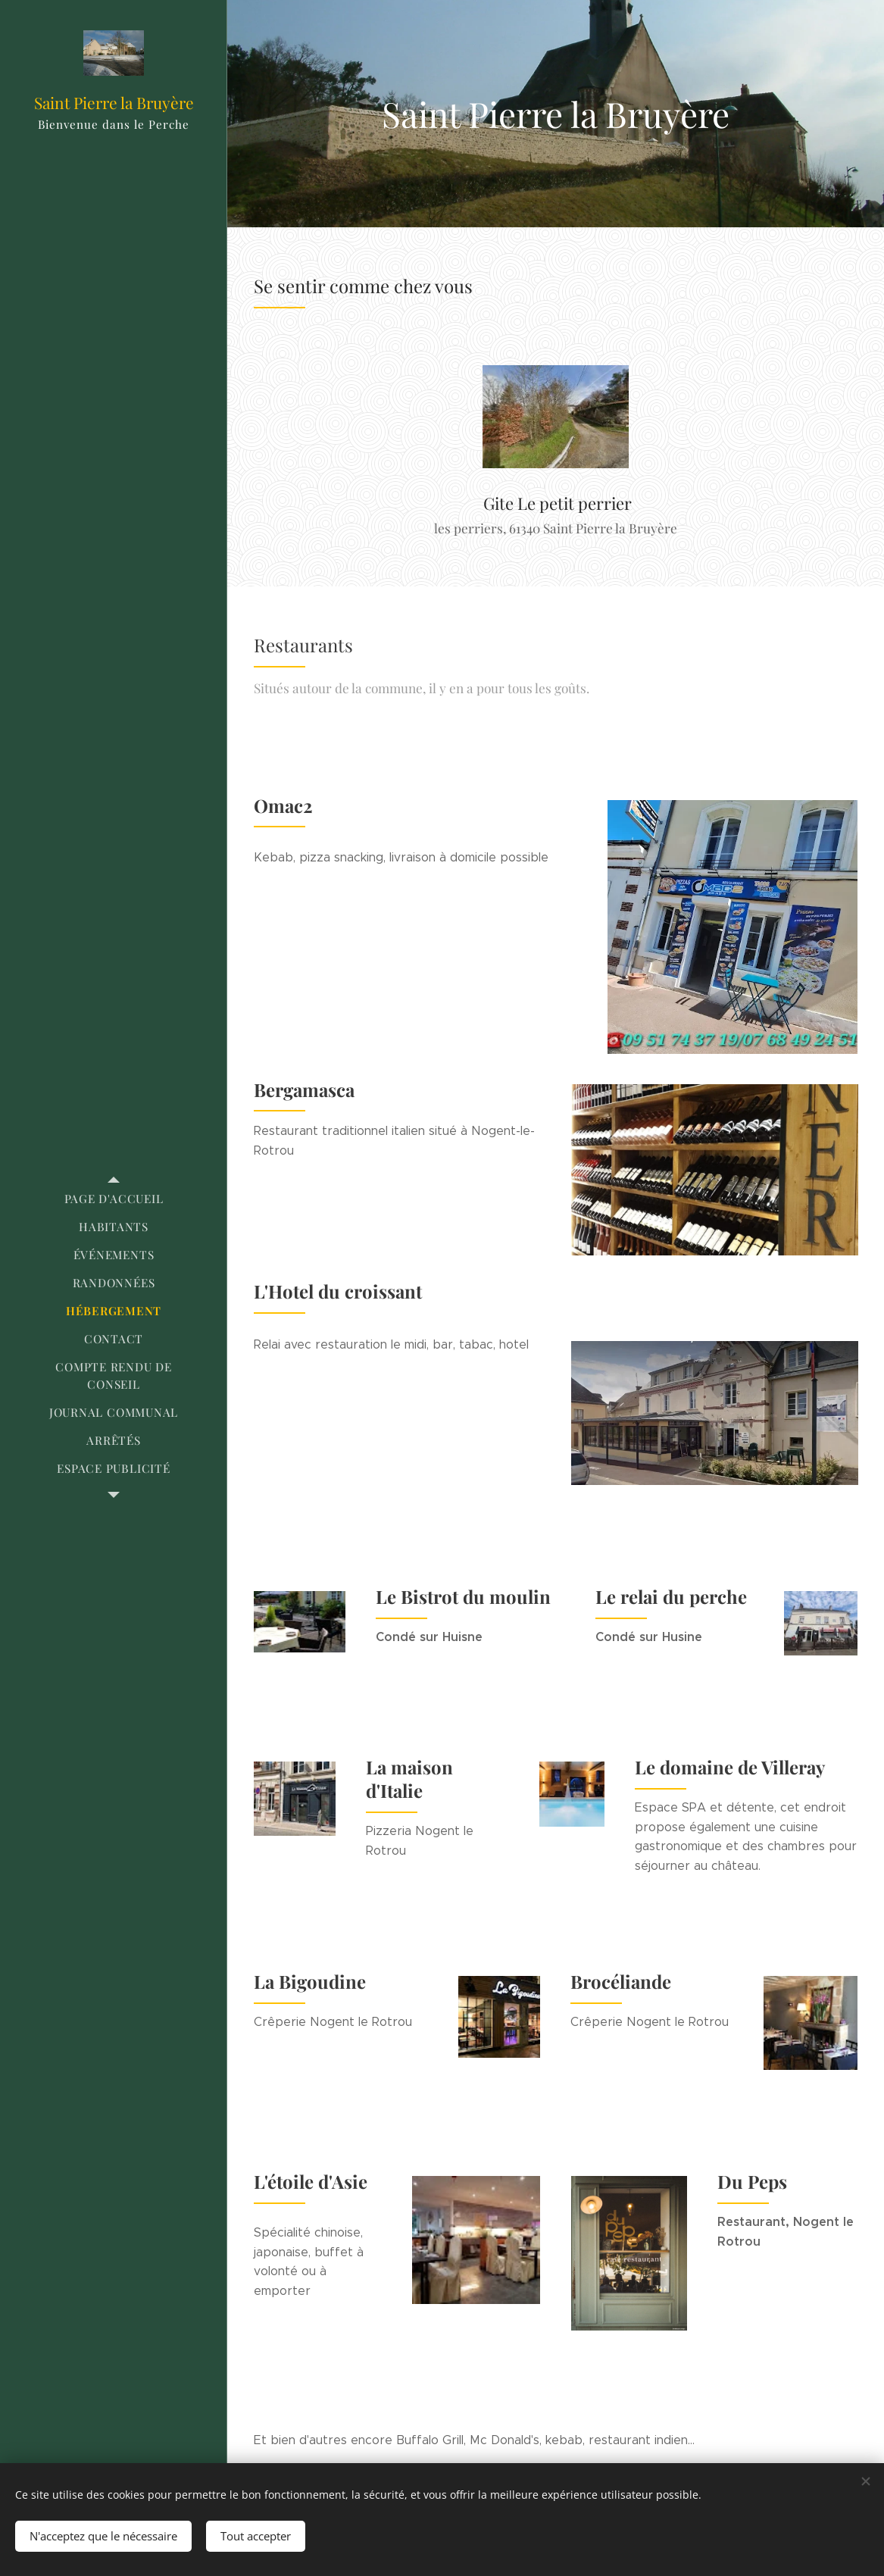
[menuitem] (114, 1199)
